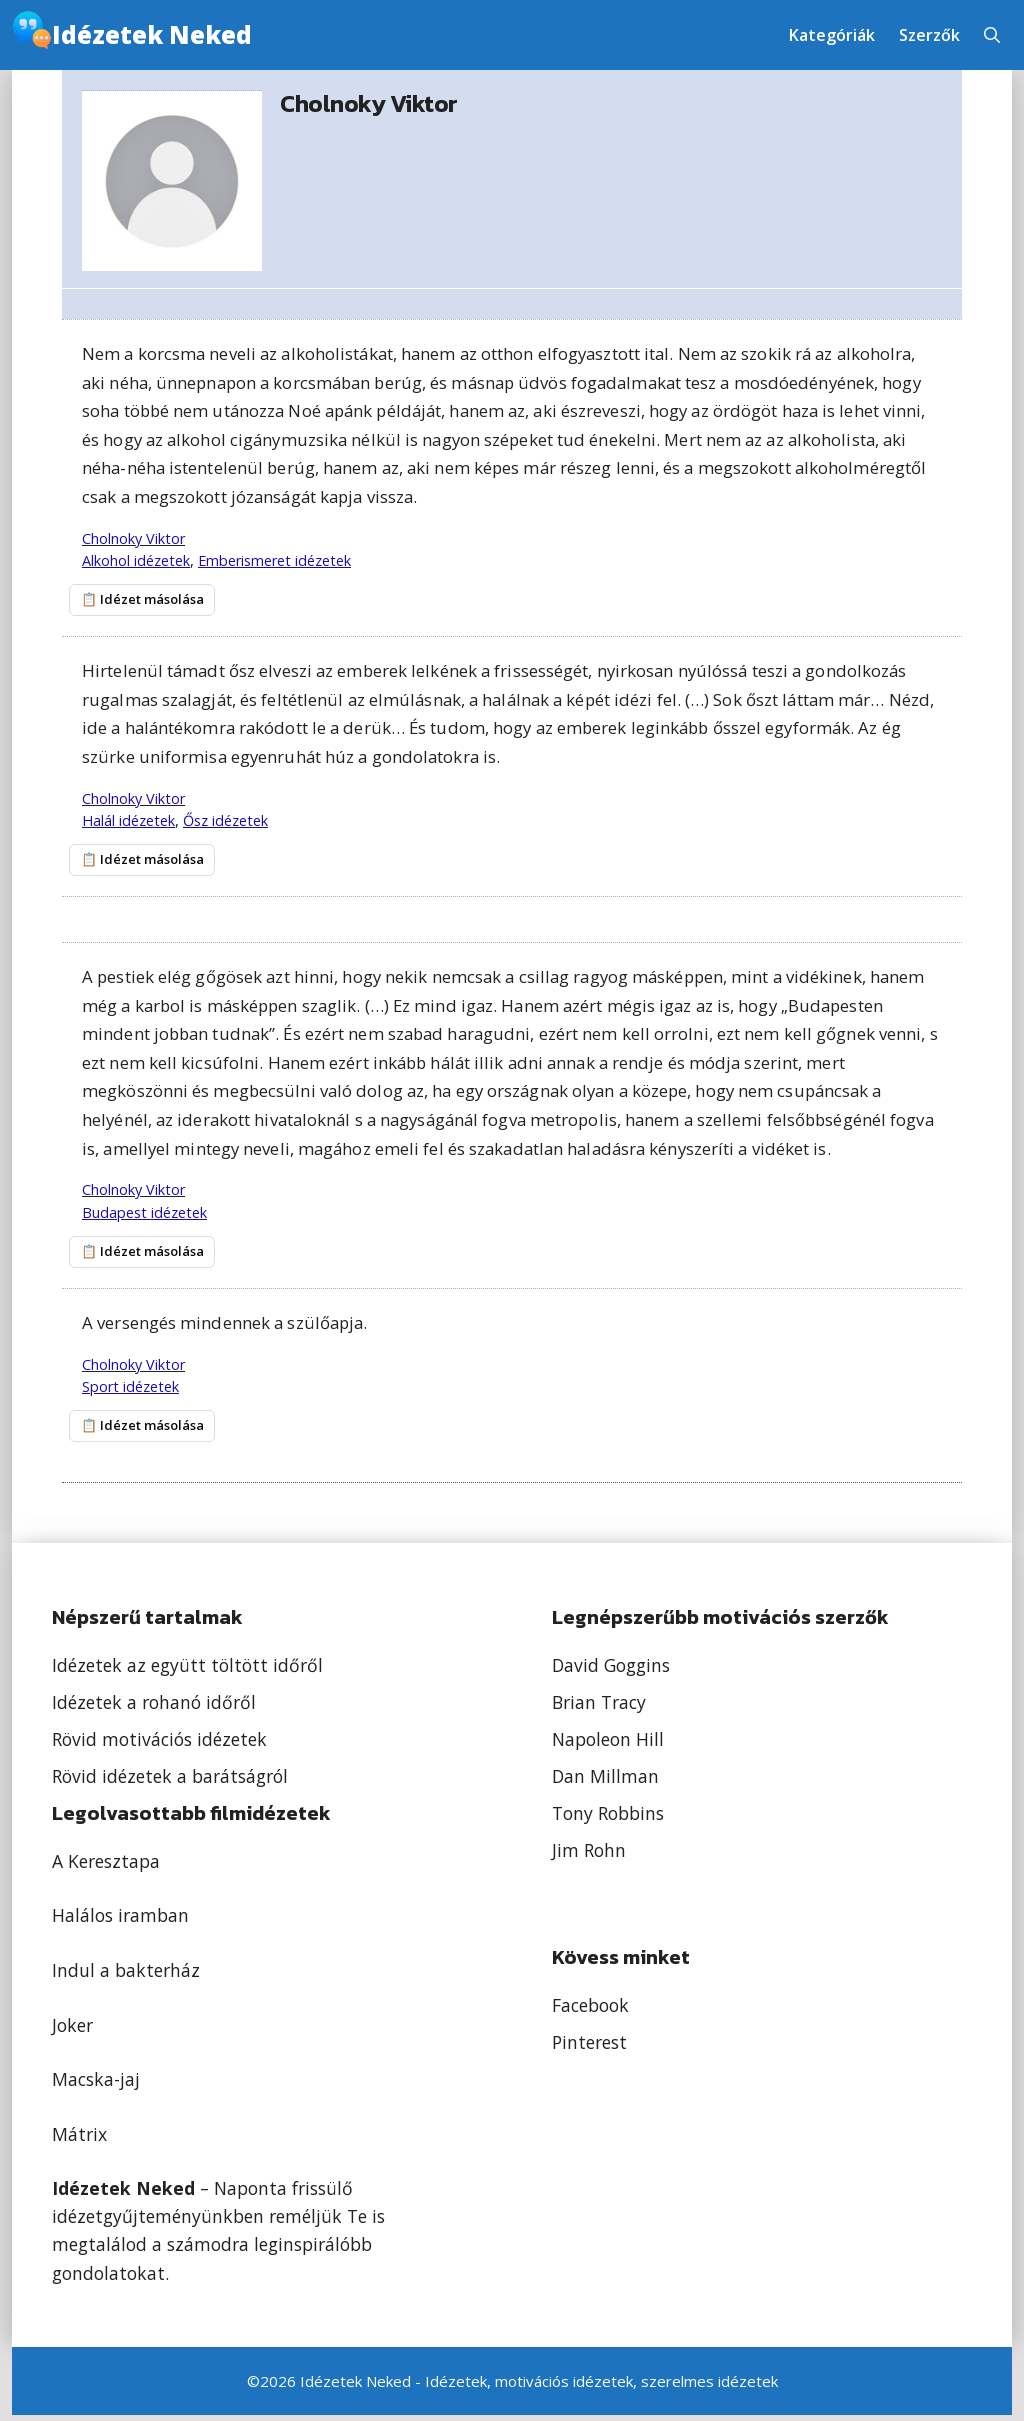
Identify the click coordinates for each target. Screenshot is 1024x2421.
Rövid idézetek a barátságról (170, 1782)
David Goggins (611, 1671)
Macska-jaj (96, 2085)
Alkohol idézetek (136, 560)
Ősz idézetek (225, 821)
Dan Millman (605, 1782)
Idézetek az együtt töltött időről (187, 1671)
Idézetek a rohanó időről (154, 1708)
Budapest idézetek (144, 1214)
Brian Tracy (599, 1708)
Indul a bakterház (126, 1976)
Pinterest (589, 2047)
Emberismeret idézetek (274, 560)
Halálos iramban (120, 1921)
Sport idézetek (130, 1390)
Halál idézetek (128, 821)
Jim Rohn (589, 1856)
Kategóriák (832, 35)
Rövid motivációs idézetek (159, 1745)
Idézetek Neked (152, 34)
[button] (992, 35)
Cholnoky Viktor (133, 538)
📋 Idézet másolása (136, 600)
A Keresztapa (106, 1867)
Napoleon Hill (608, 1745)
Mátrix (79, 2139)
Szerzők (929, 35)
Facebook (590, 2011)
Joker (72, 2030)
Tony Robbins (608, 1819)
